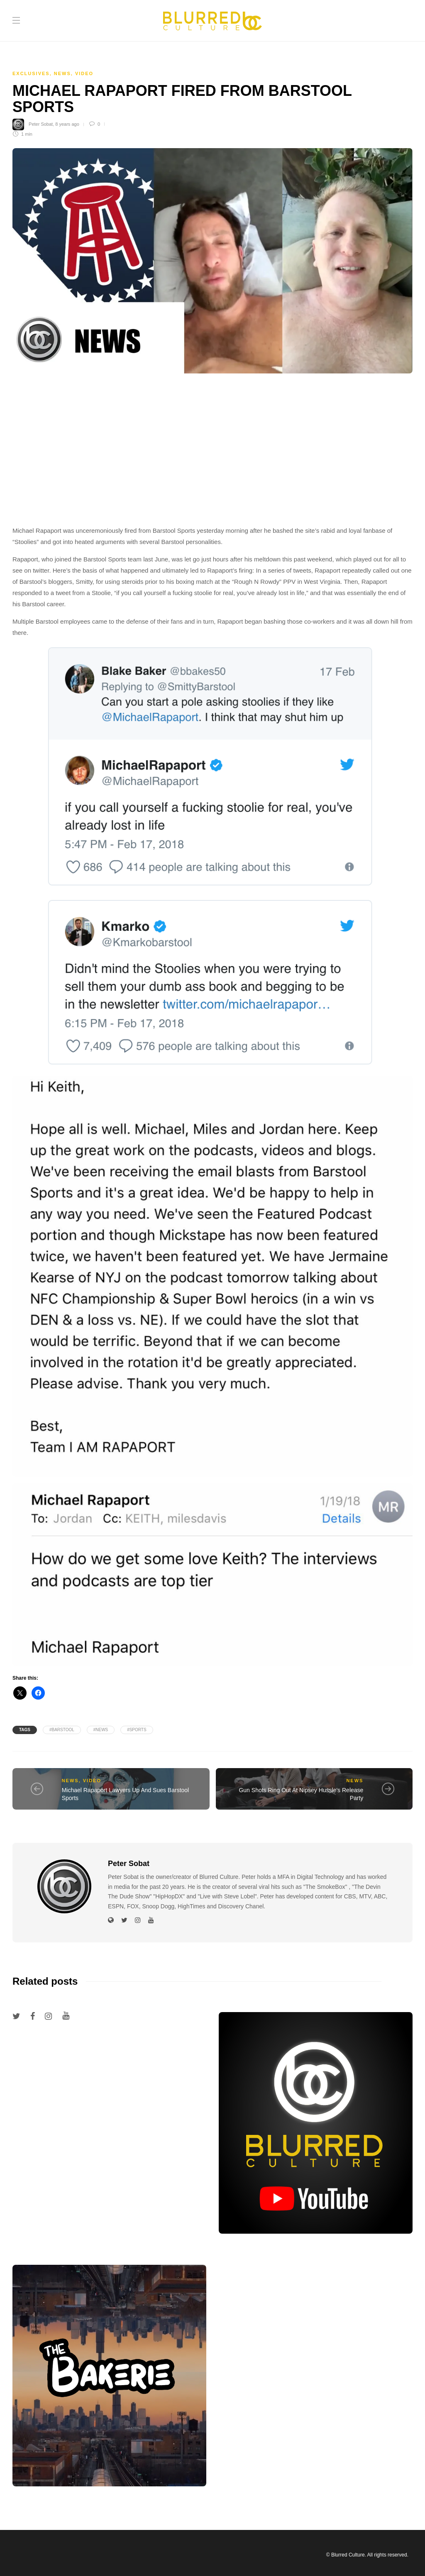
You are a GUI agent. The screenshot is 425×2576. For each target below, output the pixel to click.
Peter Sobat (41, 124)
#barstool (61, 1729)
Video (84, 73)
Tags (24, 1729)
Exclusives (31, 73)
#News (100, 1729)
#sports (137, 1729)
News (62, 73)
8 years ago (67, 124)
